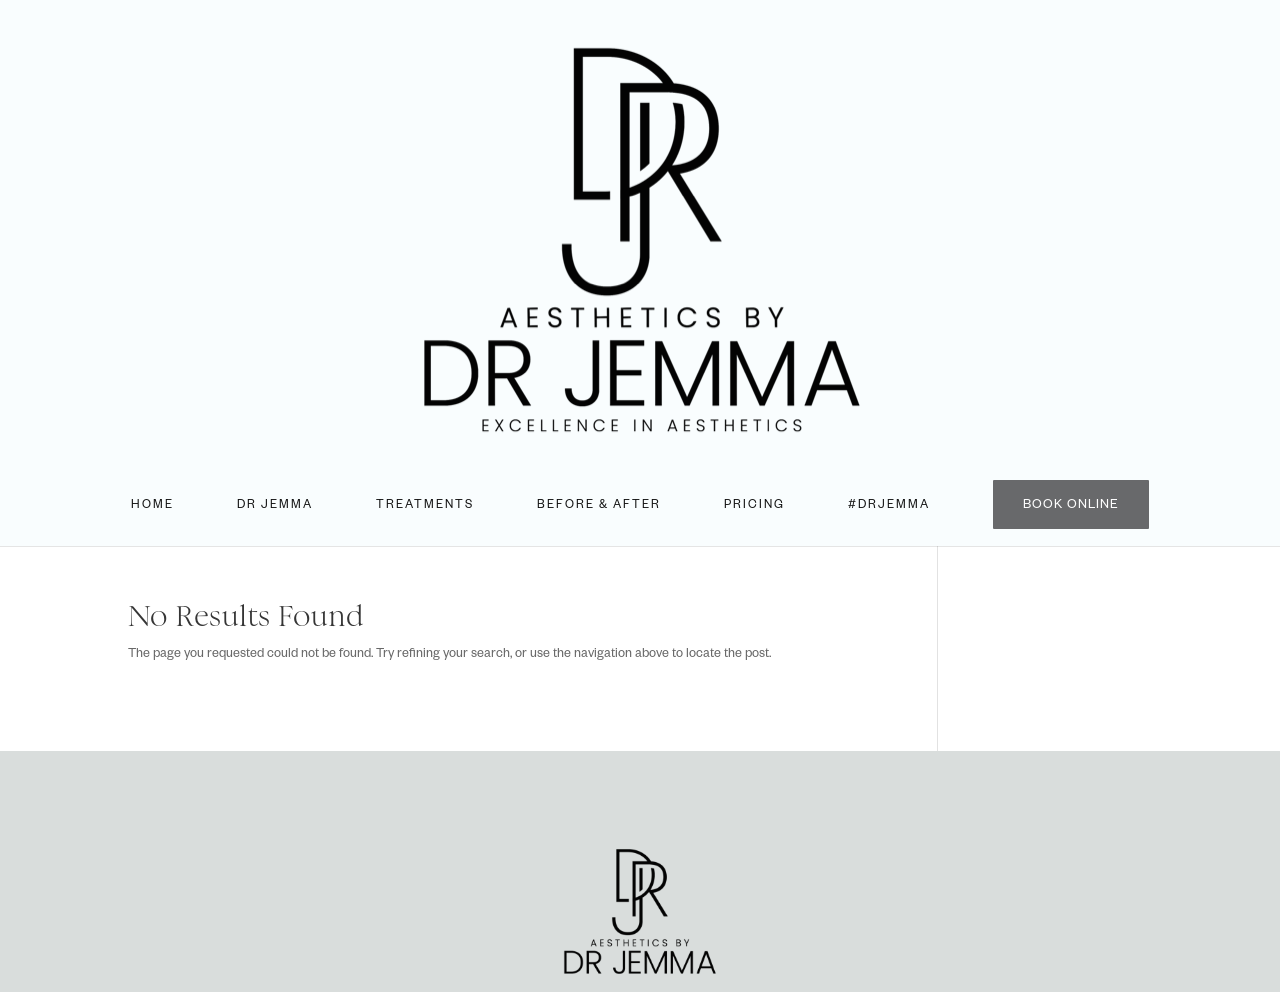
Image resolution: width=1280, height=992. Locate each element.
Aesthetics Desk (719, 909)
